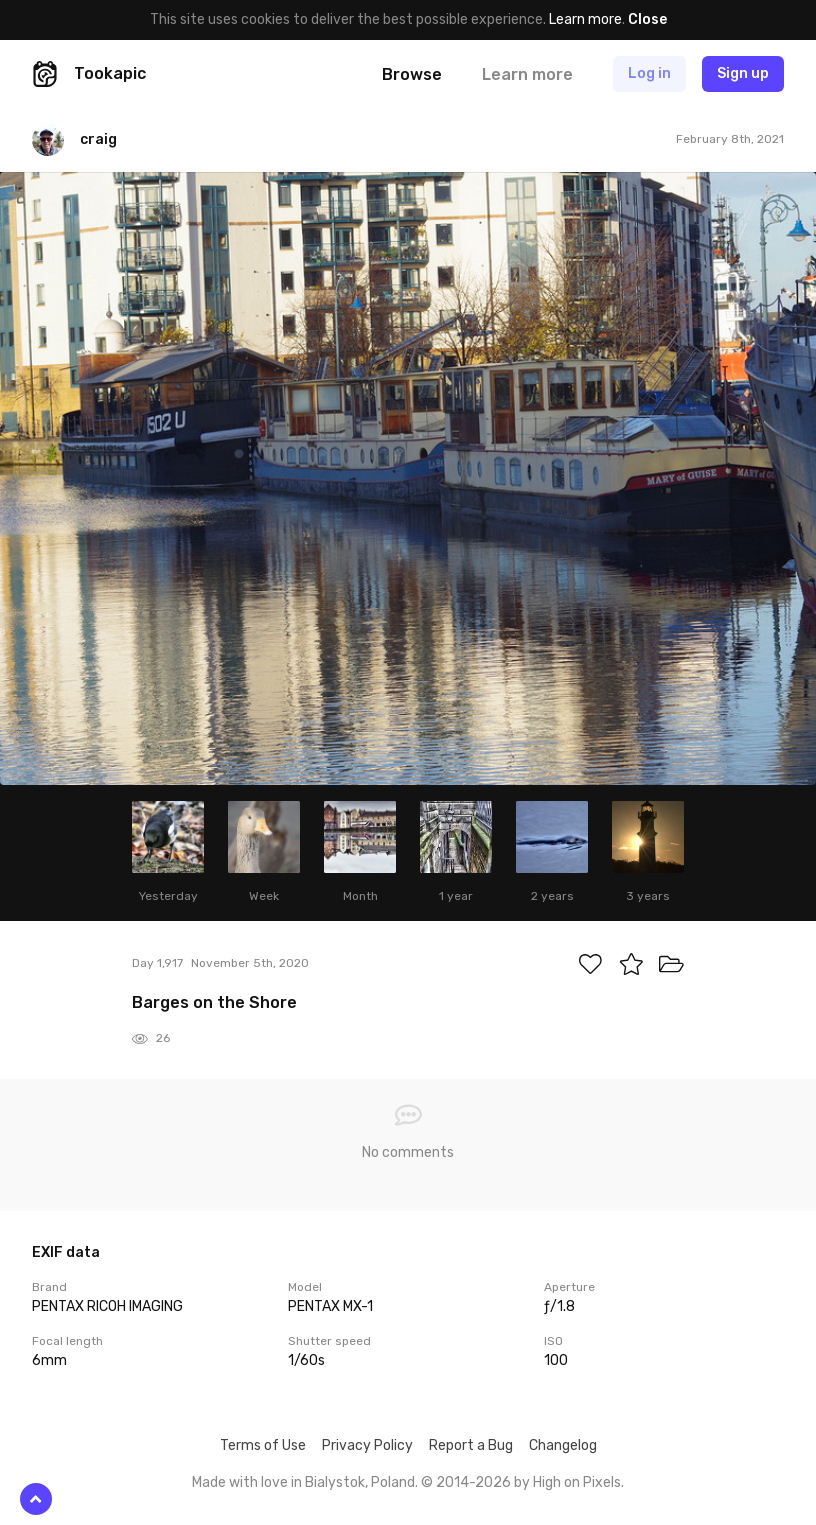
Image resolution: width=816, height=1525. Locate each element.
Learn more (585, 19)
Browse (412, 74)
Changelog (563, 1445)
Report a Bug (471, 1445)
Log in (649, 73)
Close (647, 19)
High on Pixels (577, 1482)
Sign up (743, 73)
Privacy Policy (367, 1445)
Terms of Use (263, 1445)
